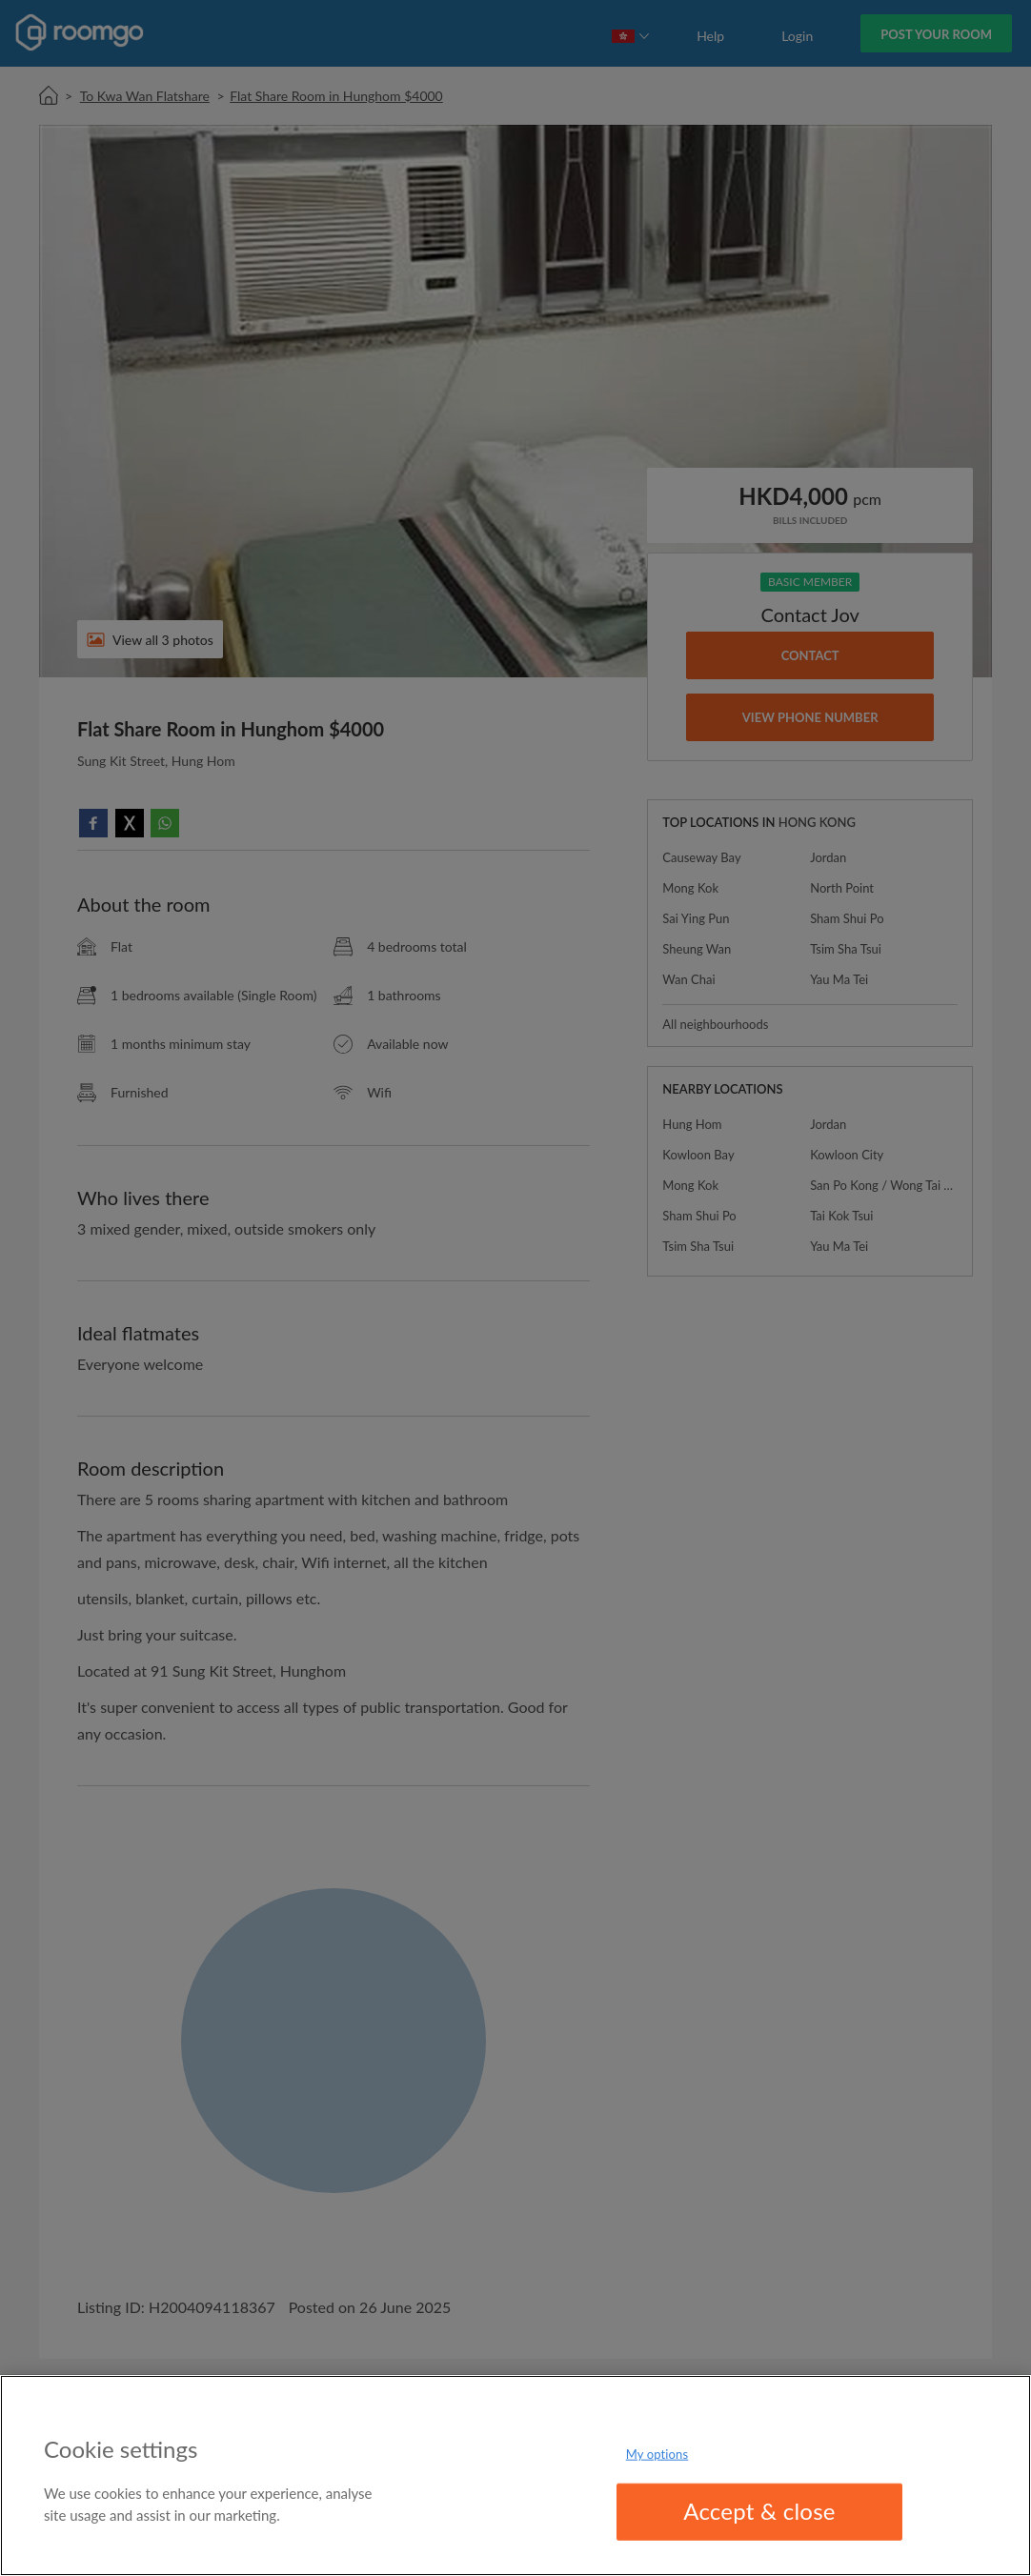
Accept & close (759, 2511)
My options (657, 2454)
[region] (515, 2475)
